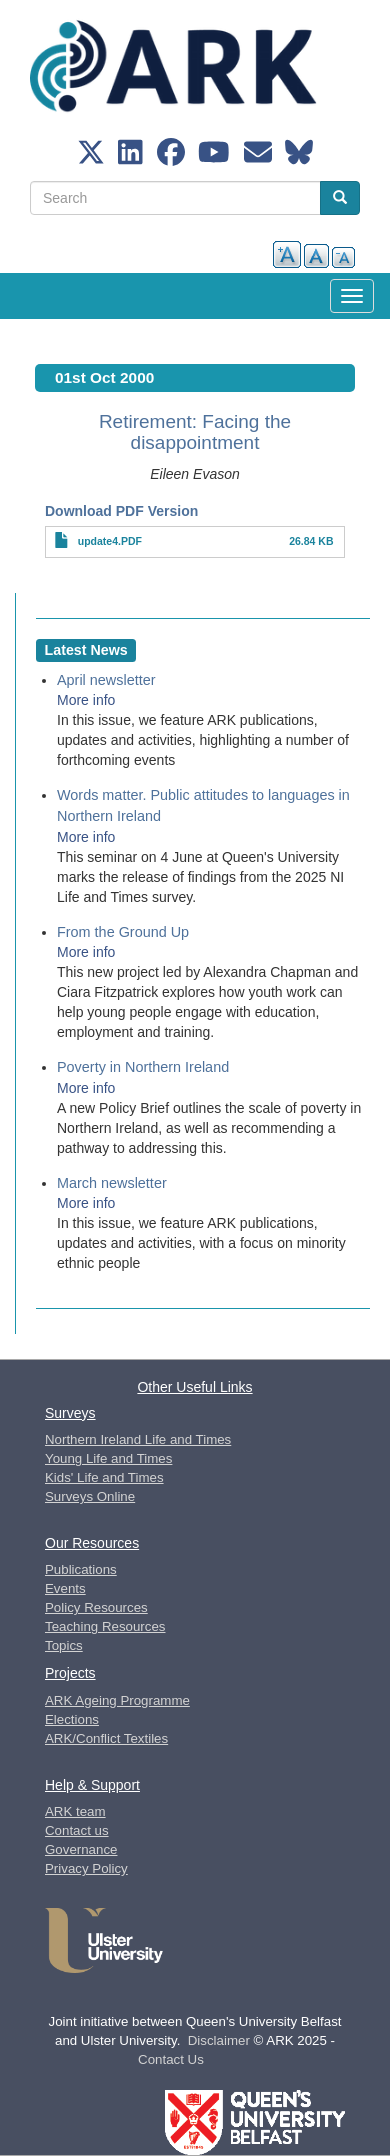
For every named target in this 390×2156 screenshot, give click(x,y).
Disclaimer (219, 2040)
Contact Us (171, 2059)
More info (86, 700)
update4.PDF (110, 541)
